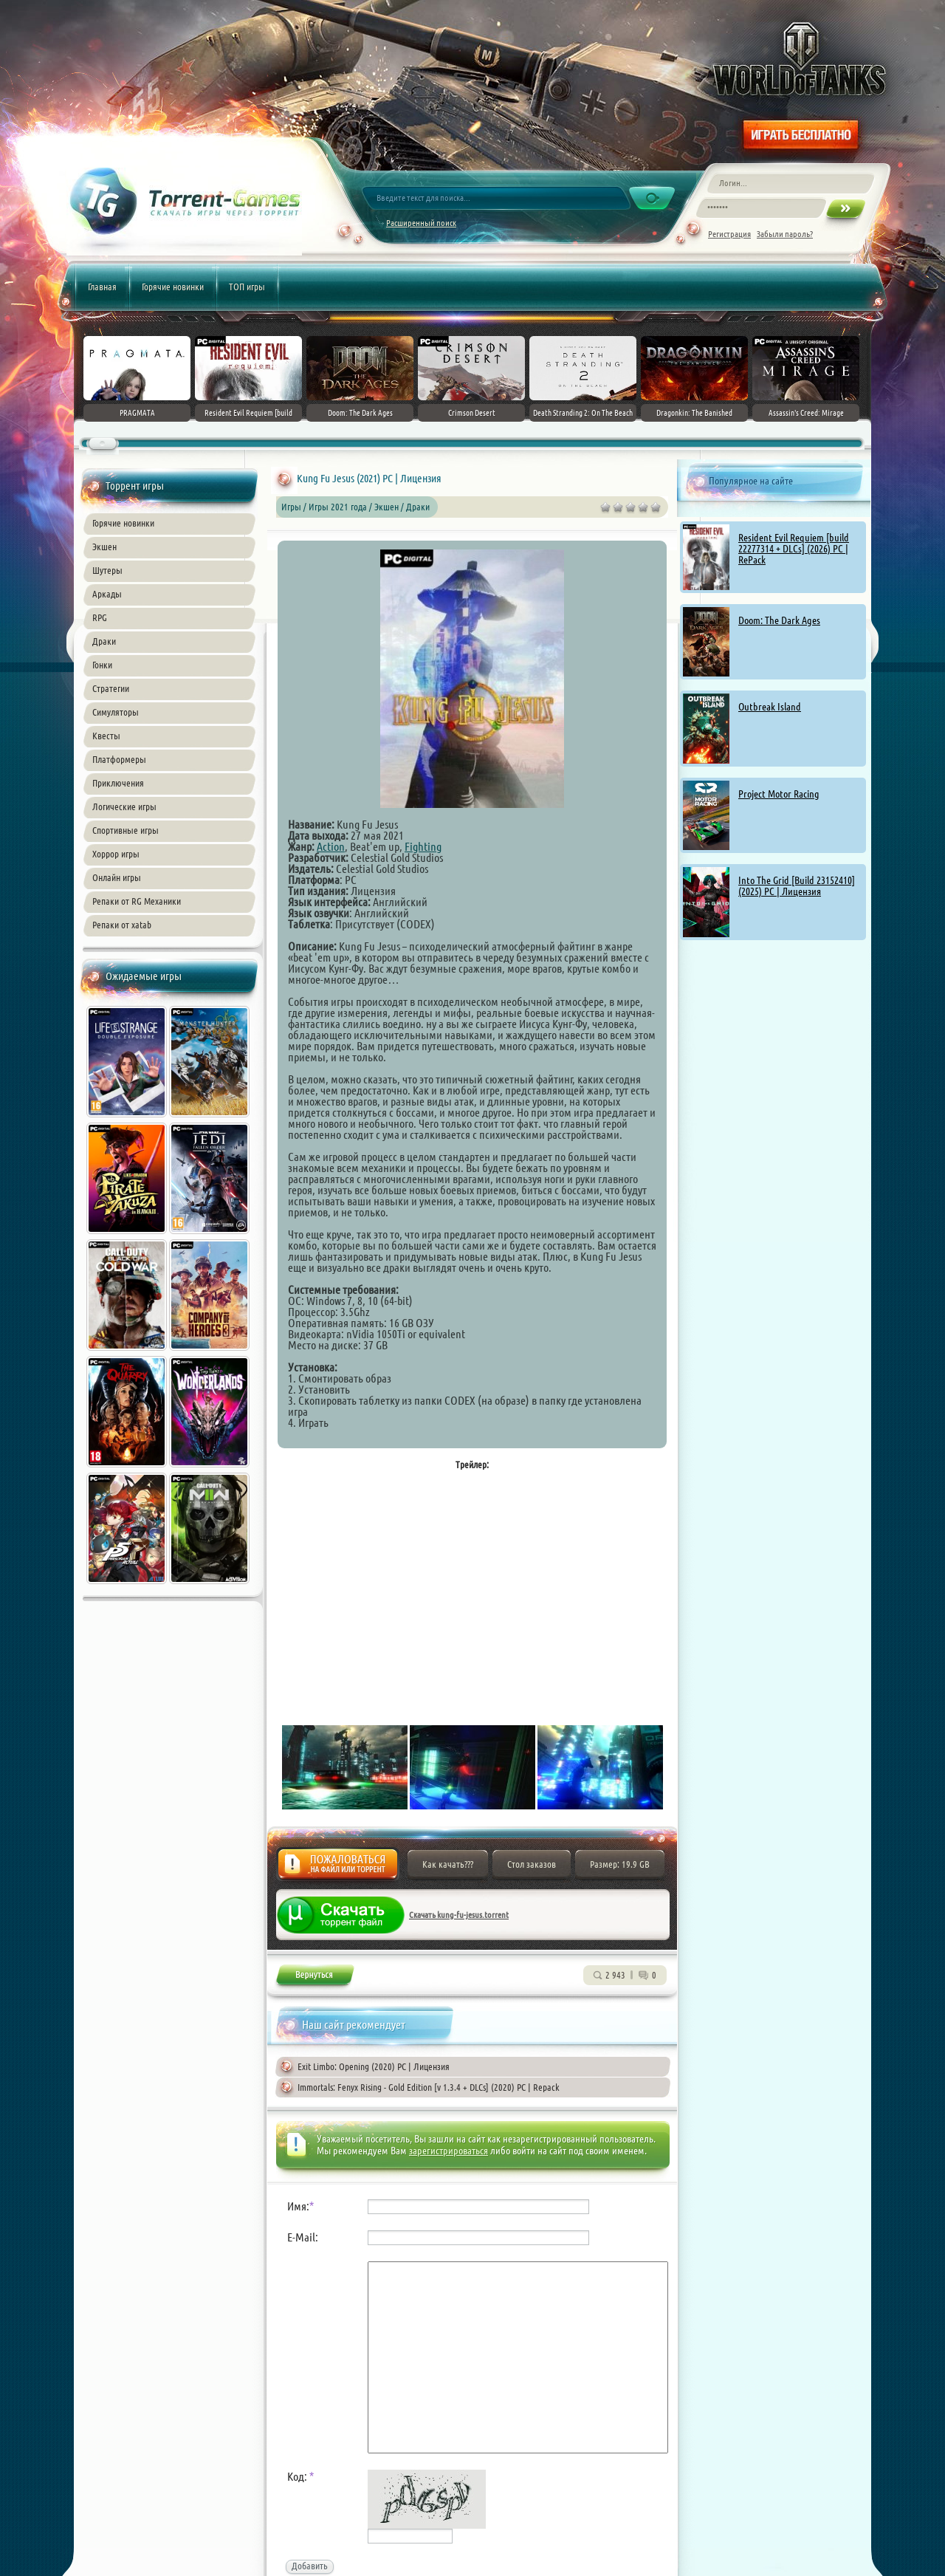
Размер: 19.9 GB (620, 1864)
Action (331, 846)
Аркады (107, 594)
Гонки (102, 665)
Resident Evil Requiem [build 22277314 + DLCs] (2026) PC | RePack (793, 549)
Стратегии (110, 688)
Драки (104, 641)
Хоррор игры (116, 854)
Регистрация (729, 234)
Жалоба (337, 1868)
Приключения (118, 783)
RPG (99, 617)
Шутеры (107, 570)
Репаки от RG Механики (136, 901)
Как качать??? (447, 1864)
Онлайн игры (116, 877)
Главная (102, 286)
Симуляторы (115, 712)
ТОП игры (247, 286)
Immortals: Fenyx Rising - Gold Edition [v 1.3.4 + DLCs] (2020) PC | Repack (429, 2087)
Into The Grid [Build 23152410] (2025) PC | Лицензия (796, 885)
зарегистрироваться (448, 2151)
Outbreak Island (769, 707)
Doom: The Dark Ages (779, 620)
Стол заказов (531, 1864)
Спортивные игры (125, 830)
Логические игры (124, 806)
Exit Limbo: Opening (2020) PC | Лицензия (374, 2066)
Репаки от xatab (121, 924)
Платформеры (119, 759)
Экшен (104, 546)
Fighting (423, 846)
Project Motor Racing (778, 794)
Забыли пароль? (785, 234)
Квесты (106, 735)
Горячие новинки (173, 286)
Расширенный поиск (421, 223)
